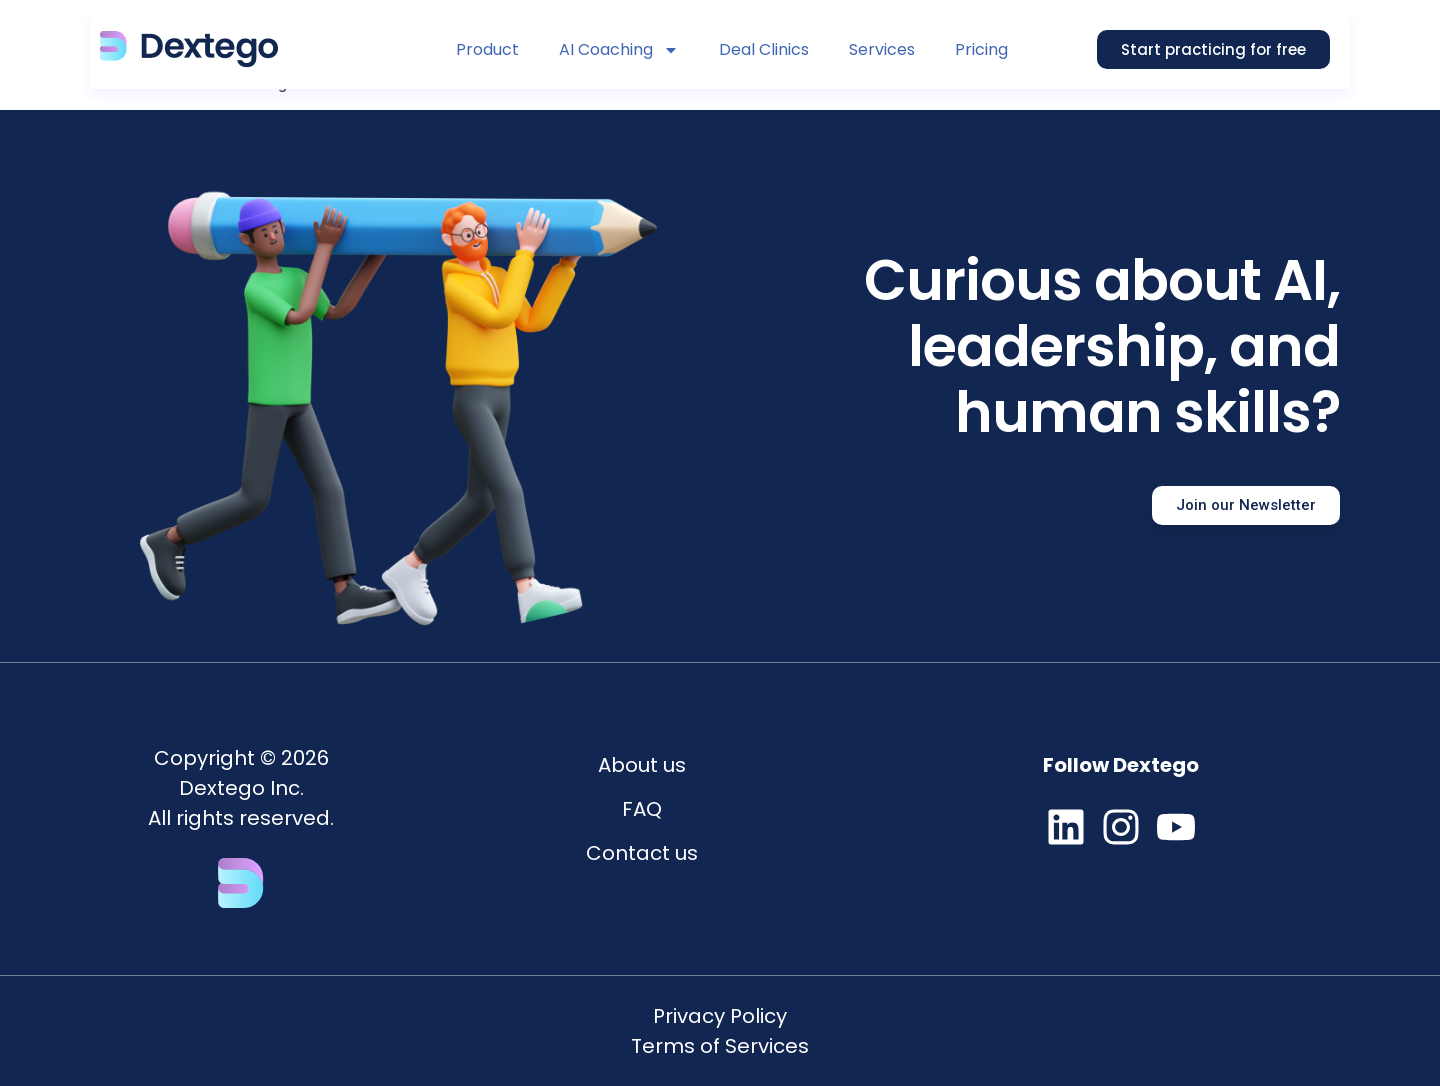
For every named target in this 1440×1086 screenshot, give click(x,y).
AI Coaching (619, 50)
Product (487, 49)
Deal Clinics (764, 49)
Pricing (981, 49)
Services (882, 49)
